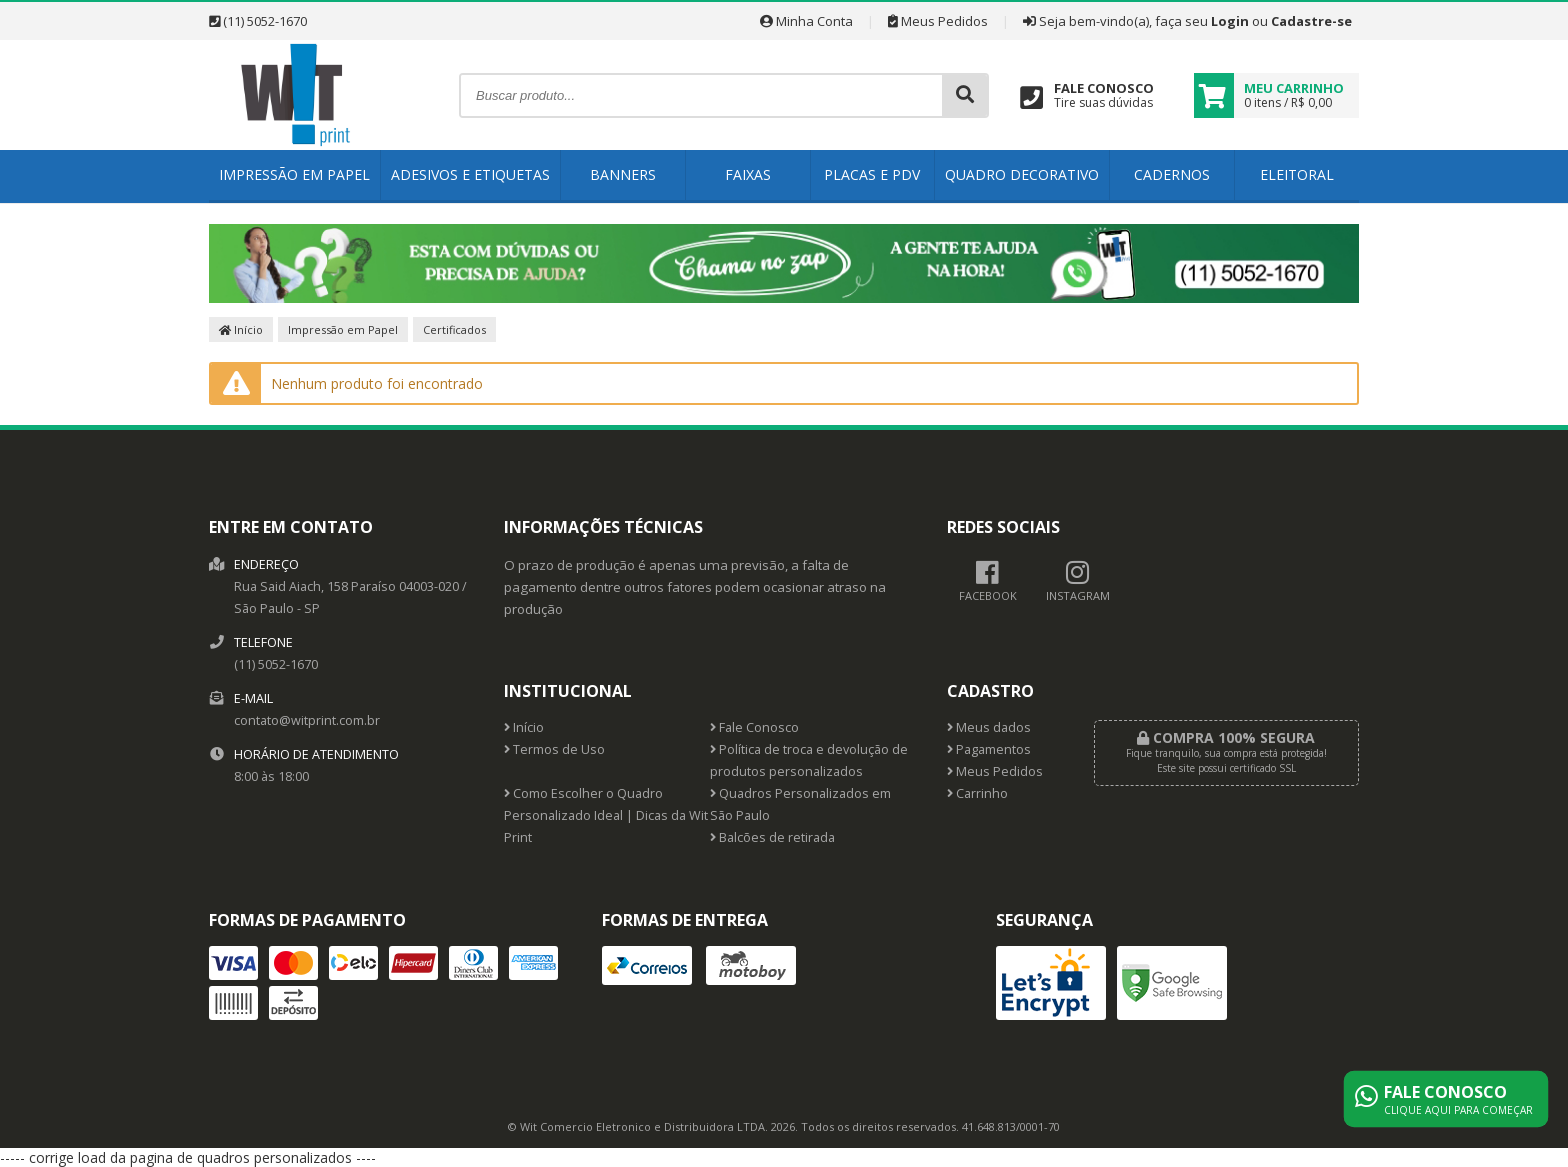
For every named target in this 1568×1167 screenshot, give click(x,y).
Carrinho (977, 793)
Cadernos (1172, 174)
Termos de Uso (554, 749)
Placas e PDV (872, 174)
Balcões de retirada (772, 837)
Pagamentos (989, 749)
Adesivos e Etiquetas (470, 174)
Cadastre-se (1311, 21)
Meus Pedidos (938, 21)
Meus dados (989, 727)
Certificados (454, 329)
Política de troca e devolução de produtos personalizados (809, 760)
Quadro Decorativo (1022, 174)
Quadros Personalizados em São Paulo (800, 804)
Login (1230, 21)
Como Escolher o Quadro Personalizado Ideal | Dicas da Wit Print (606, 815)
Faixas (748, 174)
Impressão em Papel (294, 174)
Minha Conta (806, 21)
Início (241, 329)
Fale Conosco (754, 727)
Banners (623, 174)
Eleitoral (1297, 174)
